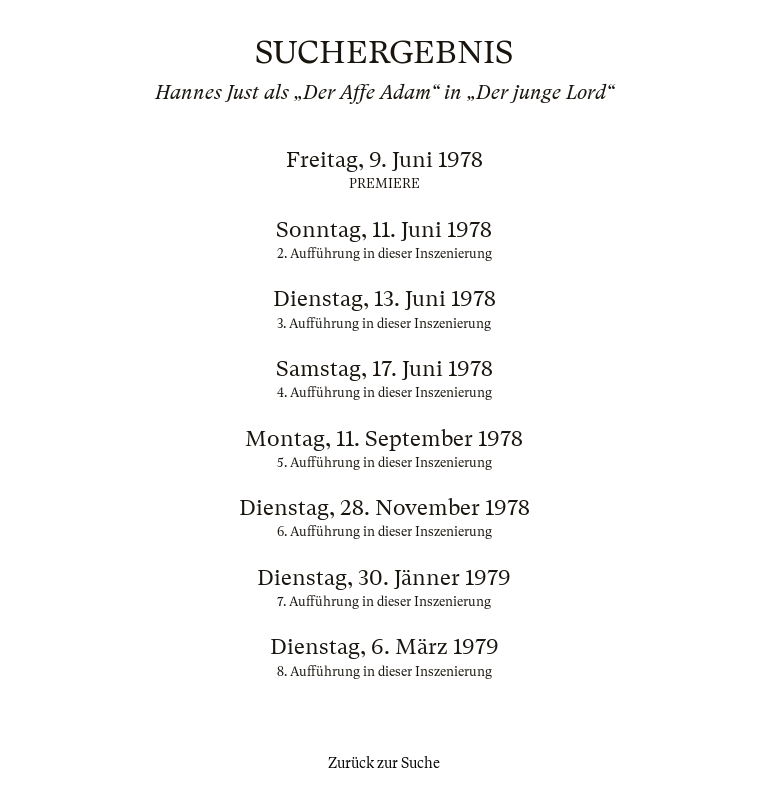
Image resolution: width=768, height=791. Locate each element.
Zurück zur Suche (384, 763)
